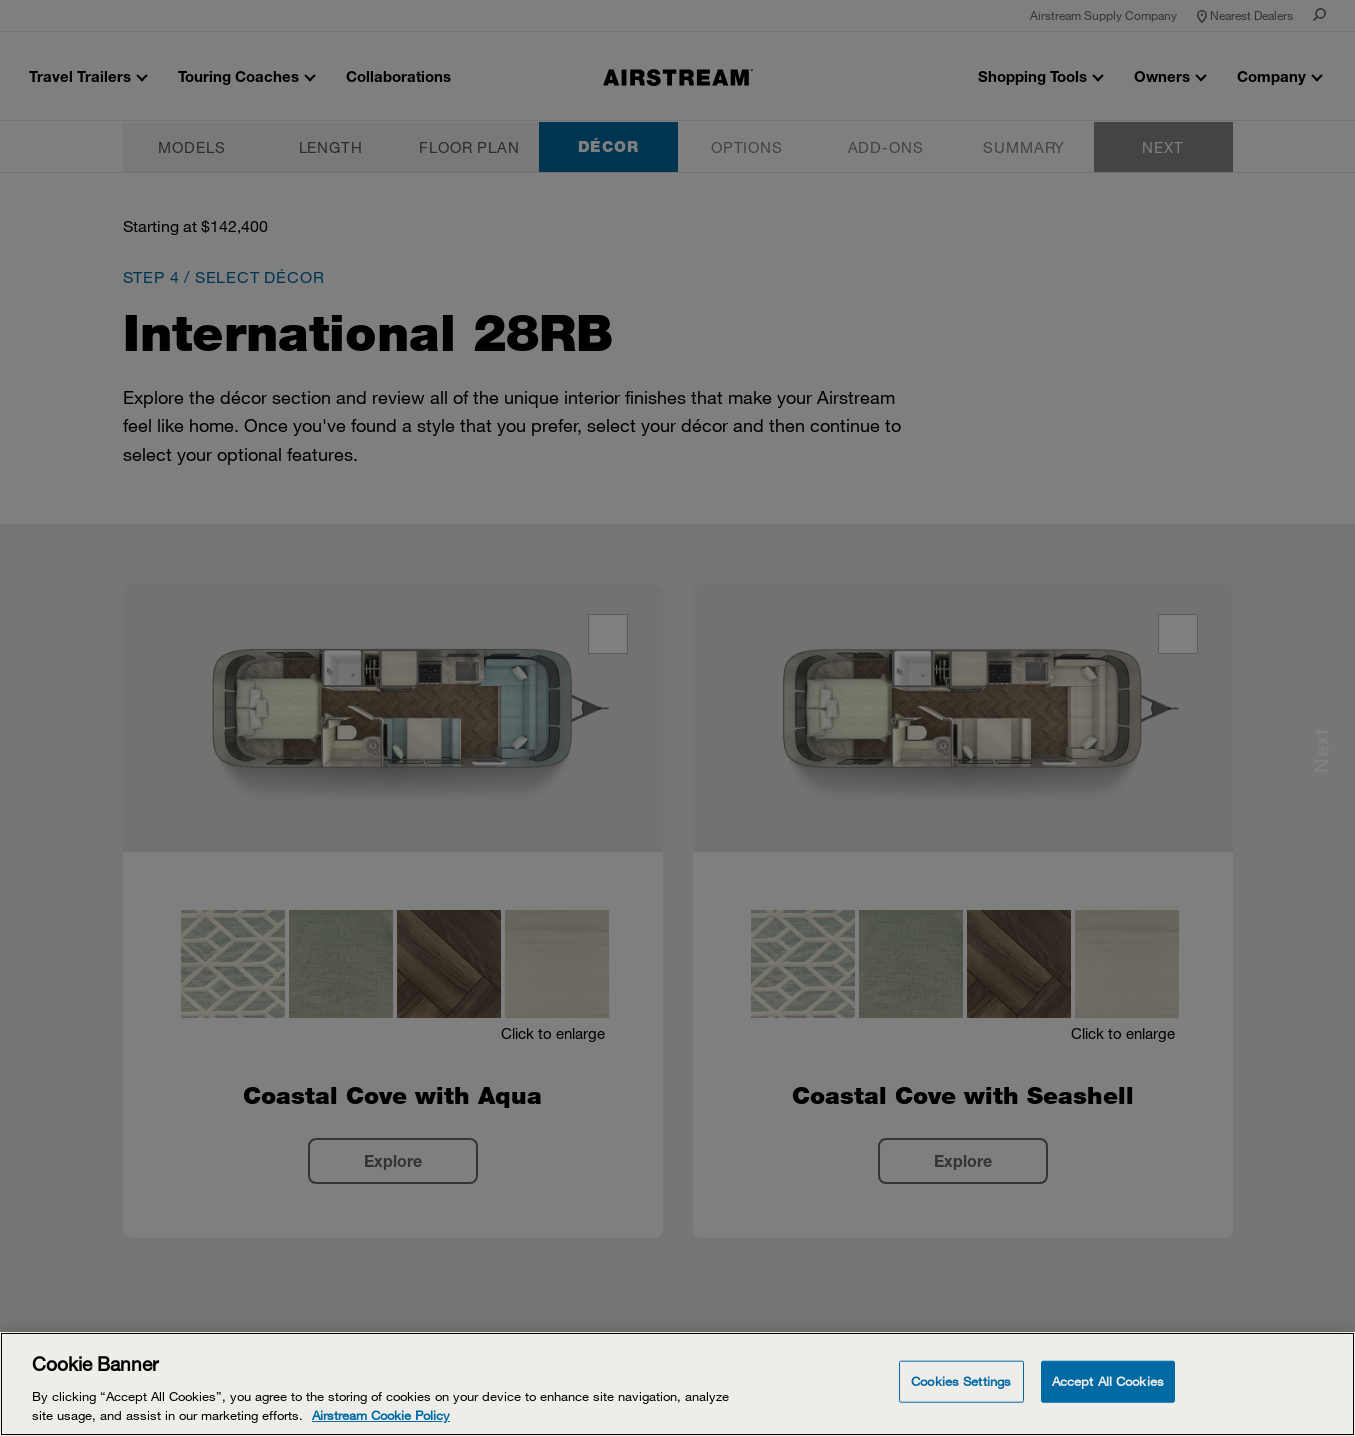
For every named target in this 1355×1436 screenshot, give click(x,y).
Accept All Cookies (1108, 1381)
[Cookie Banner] (677, 1384)
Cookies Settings (961, 1381)
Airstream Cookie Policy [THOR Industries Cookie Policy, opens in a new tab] (381, 1415)
